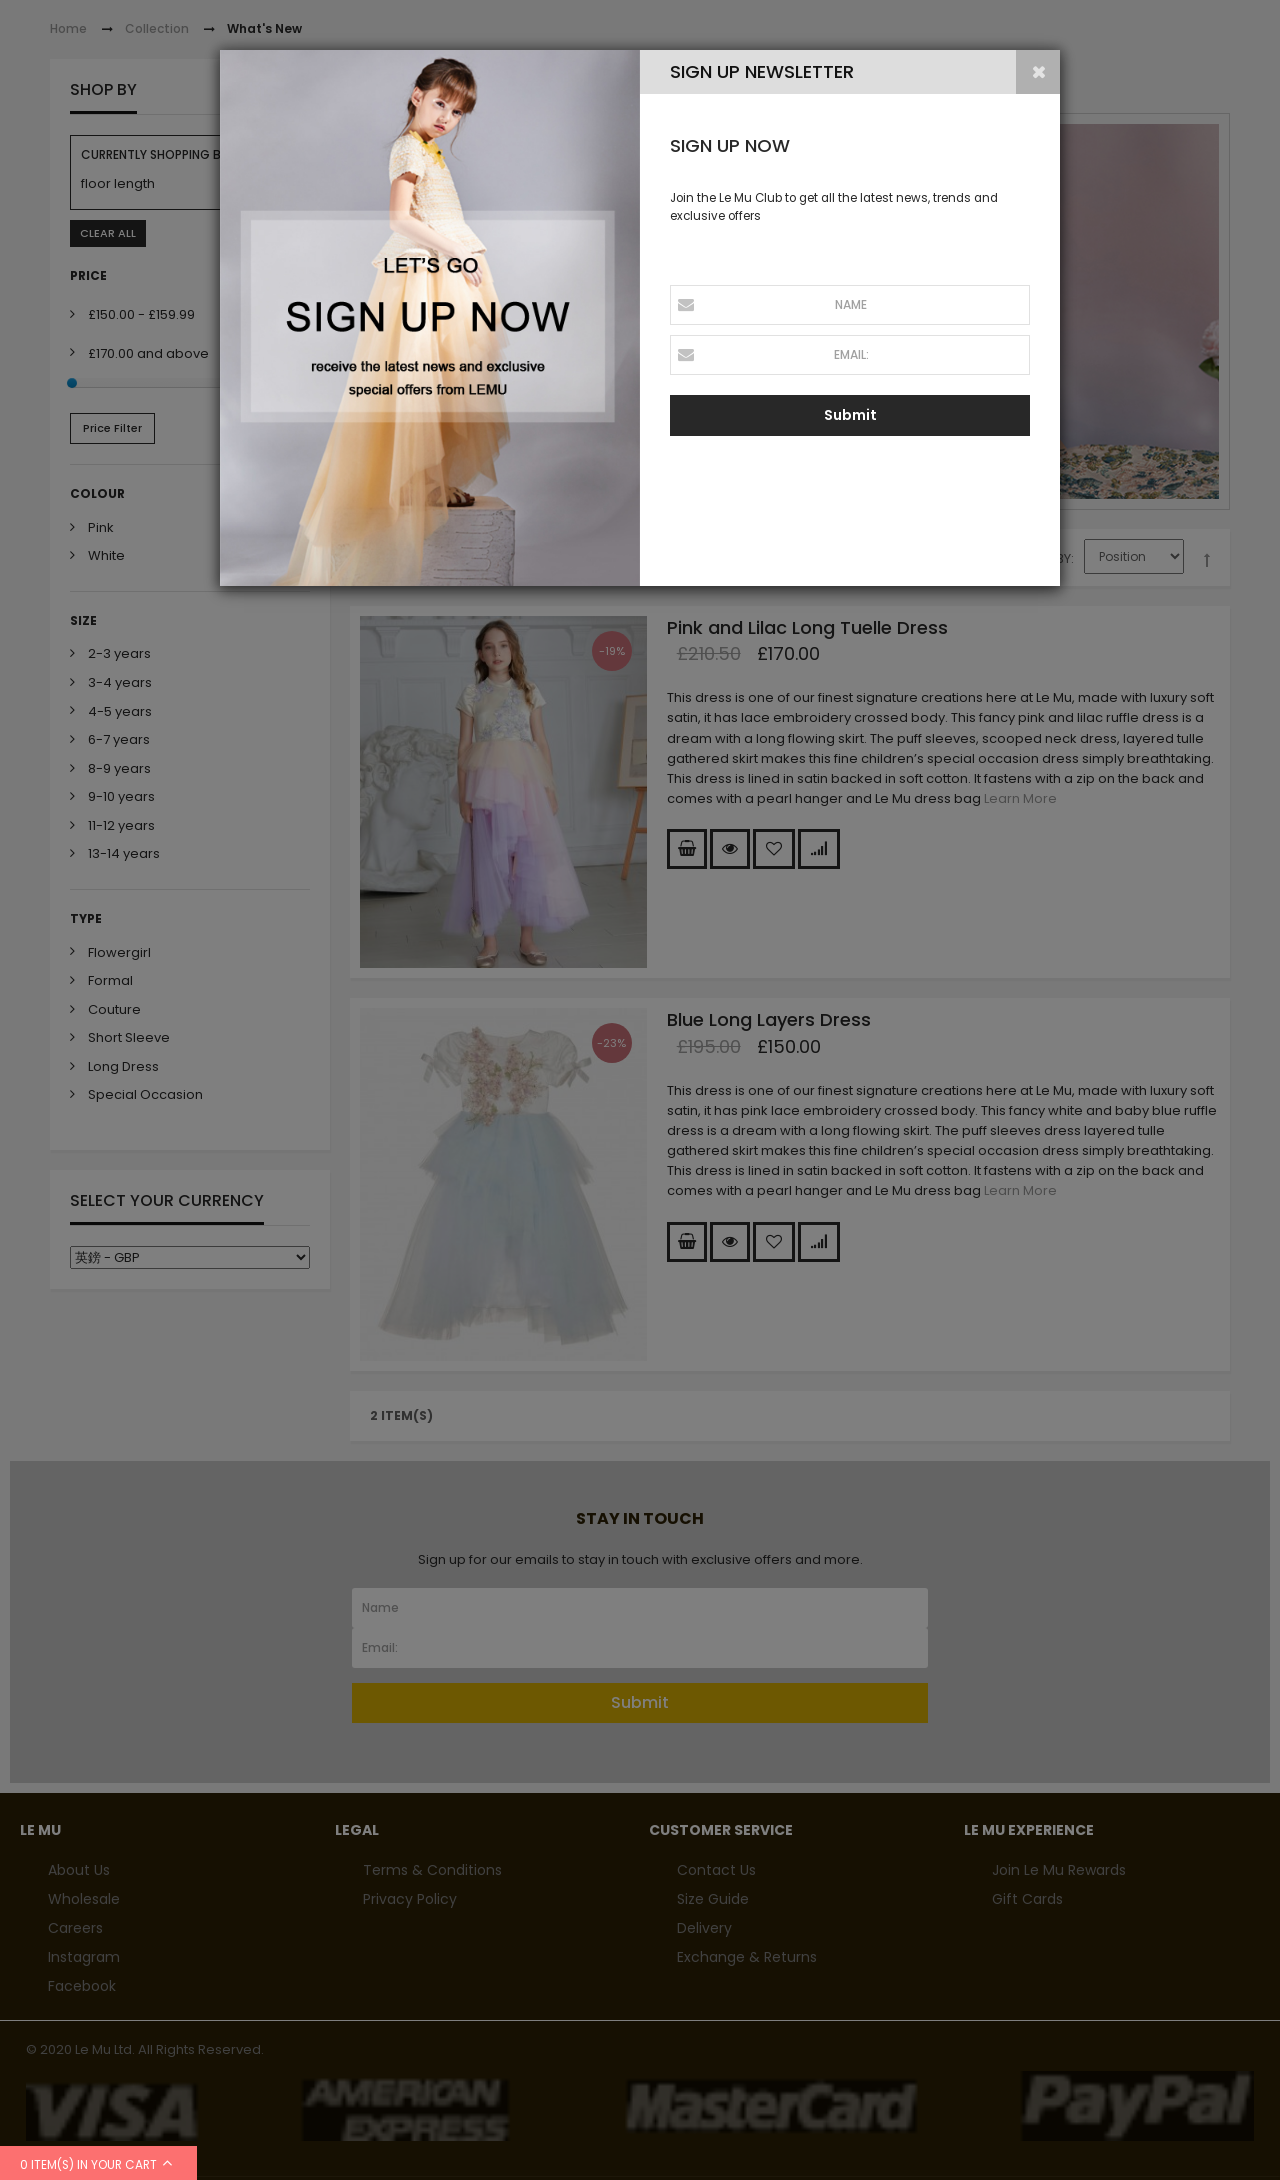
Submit (850, 415)
